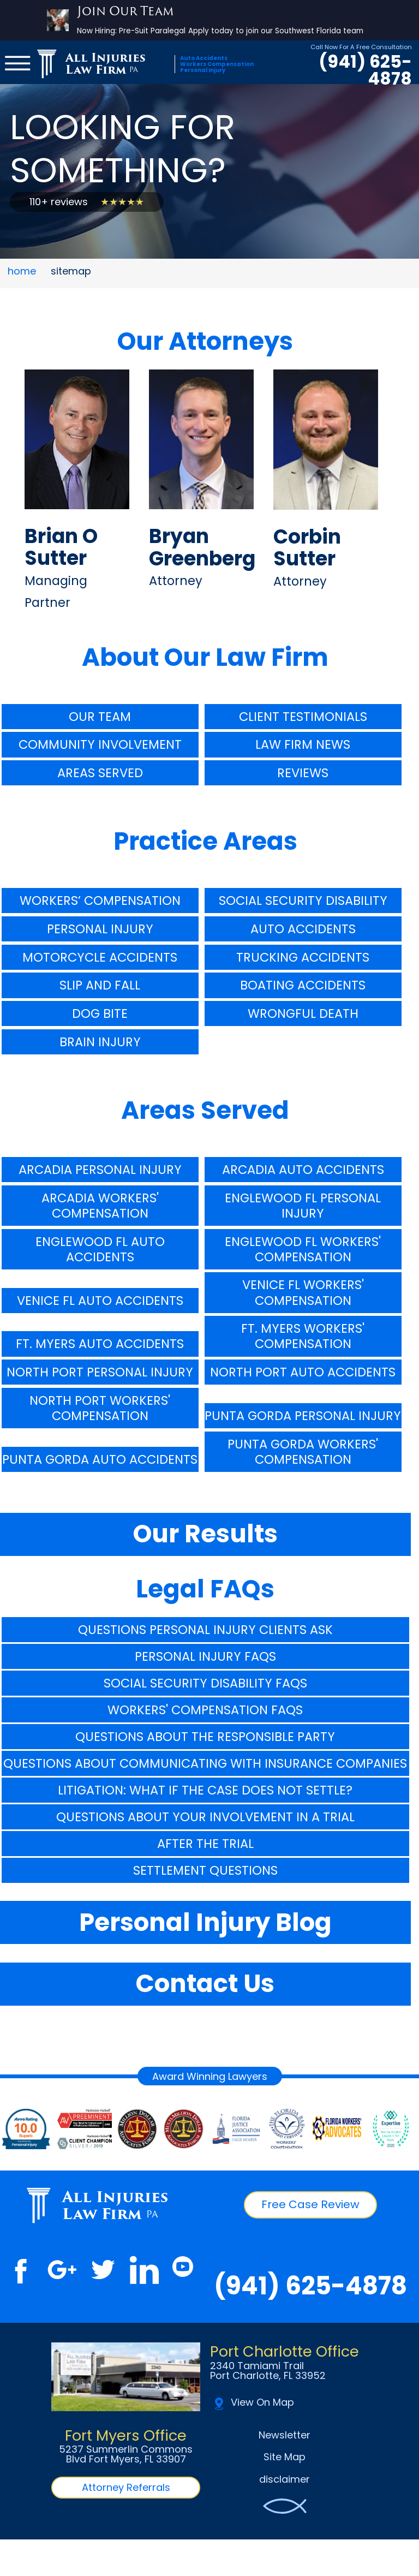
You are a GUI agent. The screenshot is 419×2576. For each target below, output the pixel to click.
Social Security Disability (303, 900)
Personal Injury (100, 929)
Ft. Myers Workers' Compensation (302, 1336)
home (22, 271)
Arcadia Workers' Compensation (100, 1205)
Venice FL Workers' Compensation (303, 1292)
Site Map (285, 2457)
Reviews (302, 773)
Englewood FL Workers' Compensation (303, 1249)
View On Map (254, 2403)
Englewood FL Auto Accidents (100, 1249)
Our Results (205, 1534)
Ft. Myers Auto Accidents (100, 1343)
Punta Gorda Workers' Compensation (303, 1451)
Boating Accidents (303, 985)
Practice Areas (205, 841)
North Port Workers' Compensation (99, 1408)
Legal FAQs (205, 1589)
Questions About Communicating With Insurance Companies (205, 1763)
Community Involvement (100, 744)
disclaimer (284, 2479)
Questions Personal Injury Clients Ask (205, 1629)
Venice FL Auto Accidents (100, 1300)
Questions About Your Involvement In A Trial (205, 1817)
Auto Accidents (303, 929)
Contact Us (205, 1983)
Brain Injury (100, 1042)
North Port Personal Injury (100, 1372)
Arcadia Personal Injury (100, 1169)
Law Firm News (302, 744)
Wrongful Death (303, 1013)
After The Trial (205, 1843)
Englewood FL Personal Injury (303, 1205)
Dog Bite (100, 1013)
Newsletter (284, 2435)
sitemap (71, 271)
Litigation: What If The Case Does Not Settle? (205, 1790)
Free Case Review (310, 2204)
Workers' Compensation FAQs (205, 1710)
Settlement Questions (205, 1870)
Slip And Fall (99, 985)
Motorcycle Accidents (99, 957)
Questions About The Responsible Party (205, 1736)
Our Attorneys (205, 341)
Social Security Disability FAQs (205, 1683)
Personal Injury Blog (205, 1922)
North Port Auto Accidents (303, 1372)
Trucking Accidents (302, 957)
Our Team (100, 716)
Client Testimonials (303, 716)
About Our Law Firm (205, 657)
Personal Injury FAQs (205, 1656)
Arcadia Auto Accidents (303, 1169)
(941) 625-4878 (365, 70)
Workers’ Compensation (100, 900)
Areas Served (100, 773)
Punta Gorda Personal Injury (303, 1415)
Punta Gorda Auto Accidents (99, 1459)
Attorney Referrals (126, 2487)
